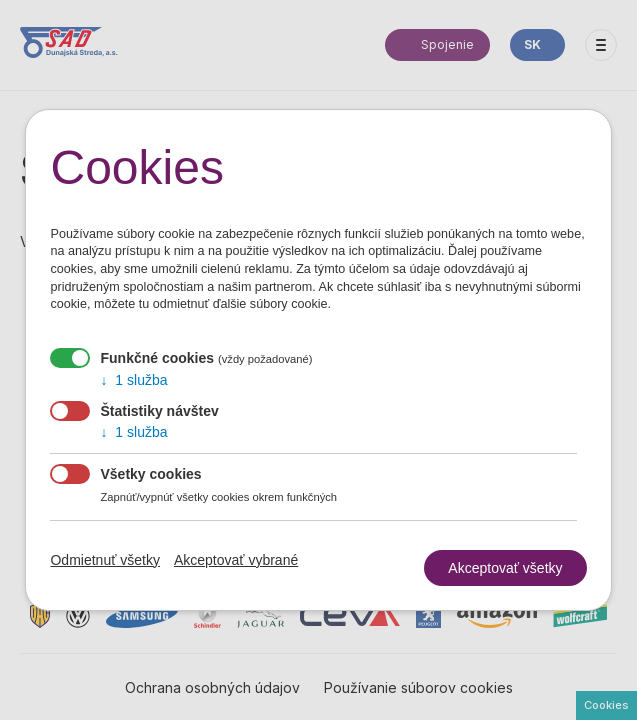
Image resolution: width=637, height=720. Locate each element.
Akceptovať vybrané (236, 560)
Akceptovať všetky (505, 568)
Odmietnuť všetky (105, 560)
